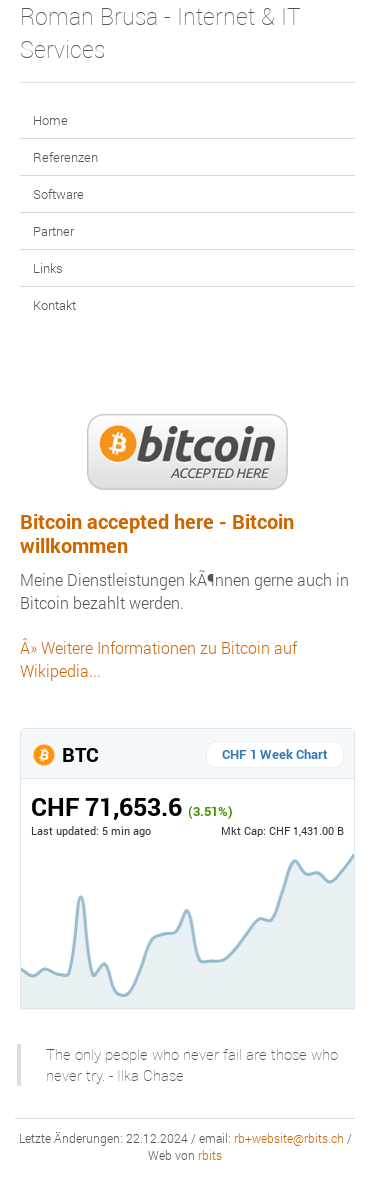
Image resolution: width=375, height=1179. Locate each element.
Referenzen (65, 157)
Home (50, 120)
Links (48, 268)
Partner (53, 231)
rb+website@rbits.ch (289, 1138)
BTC (65, 754)
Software (58, 194)
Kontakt (54, 305)
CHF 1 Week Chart (275, 754)
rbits (210, 1155)
